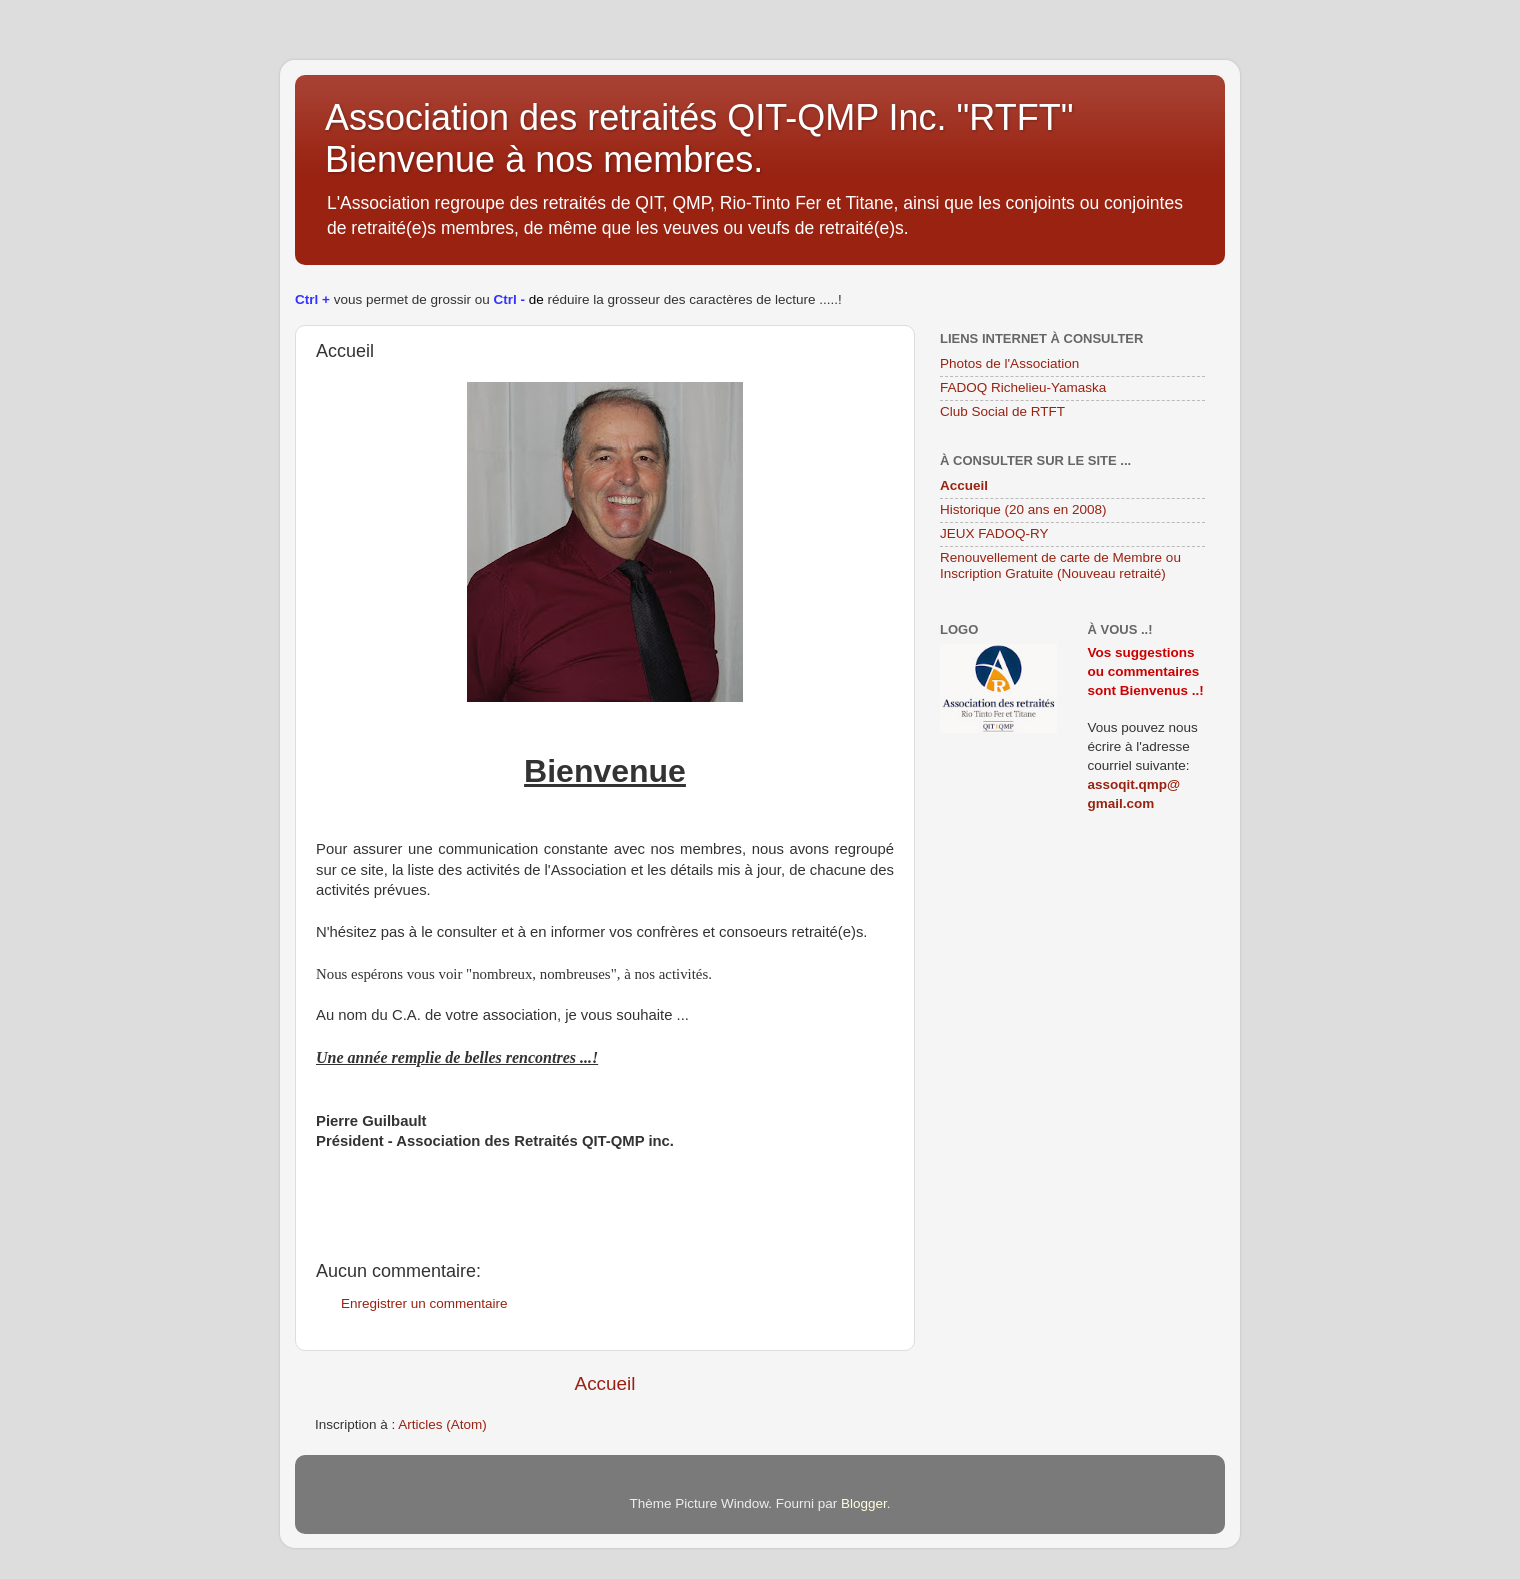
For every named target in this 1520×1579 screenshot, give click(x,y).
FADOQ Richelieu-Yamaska (1023, 387)
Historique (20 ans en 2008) (1023, 509)
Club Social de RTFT (1002, 411)
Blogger (864, 1503)
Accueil (605, 1383)
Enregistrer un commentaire (424, 1303)
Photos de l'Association (1009, 363)
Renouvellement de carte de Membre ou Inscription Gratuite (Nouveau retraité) (1060, 565)
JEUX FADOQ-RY (994, 533)
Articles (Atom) (442, 1424)
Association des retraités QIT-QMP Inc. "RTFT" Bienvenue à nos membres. (699, 138)
